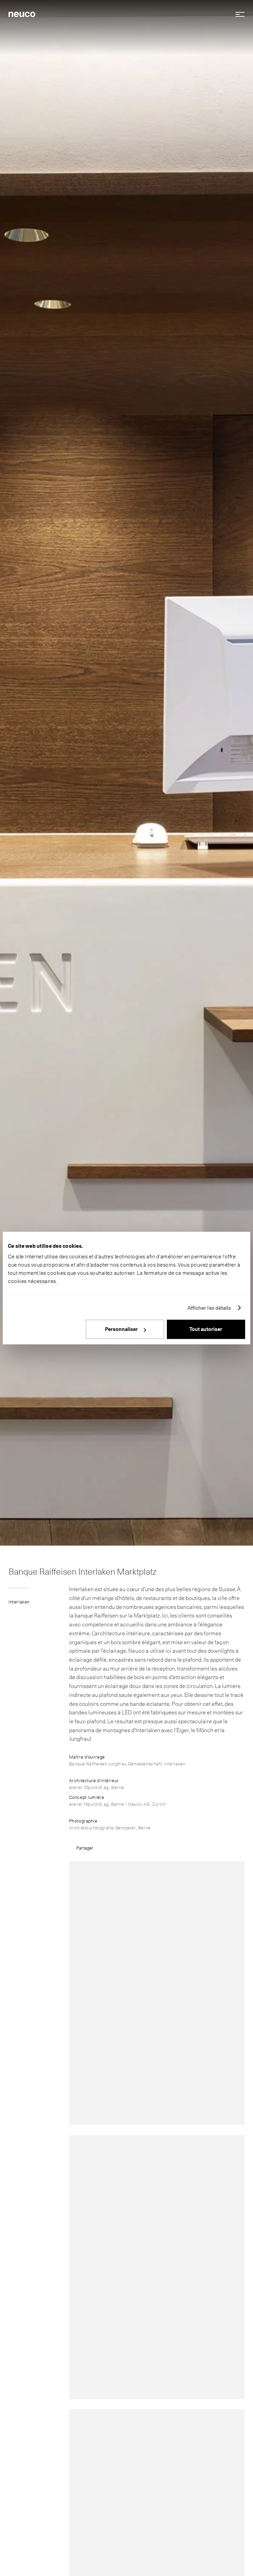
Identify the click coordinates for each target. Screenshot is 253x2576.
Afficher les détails (209, 1308)
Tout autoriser (205, 1329)
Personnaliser (125, 1329)
